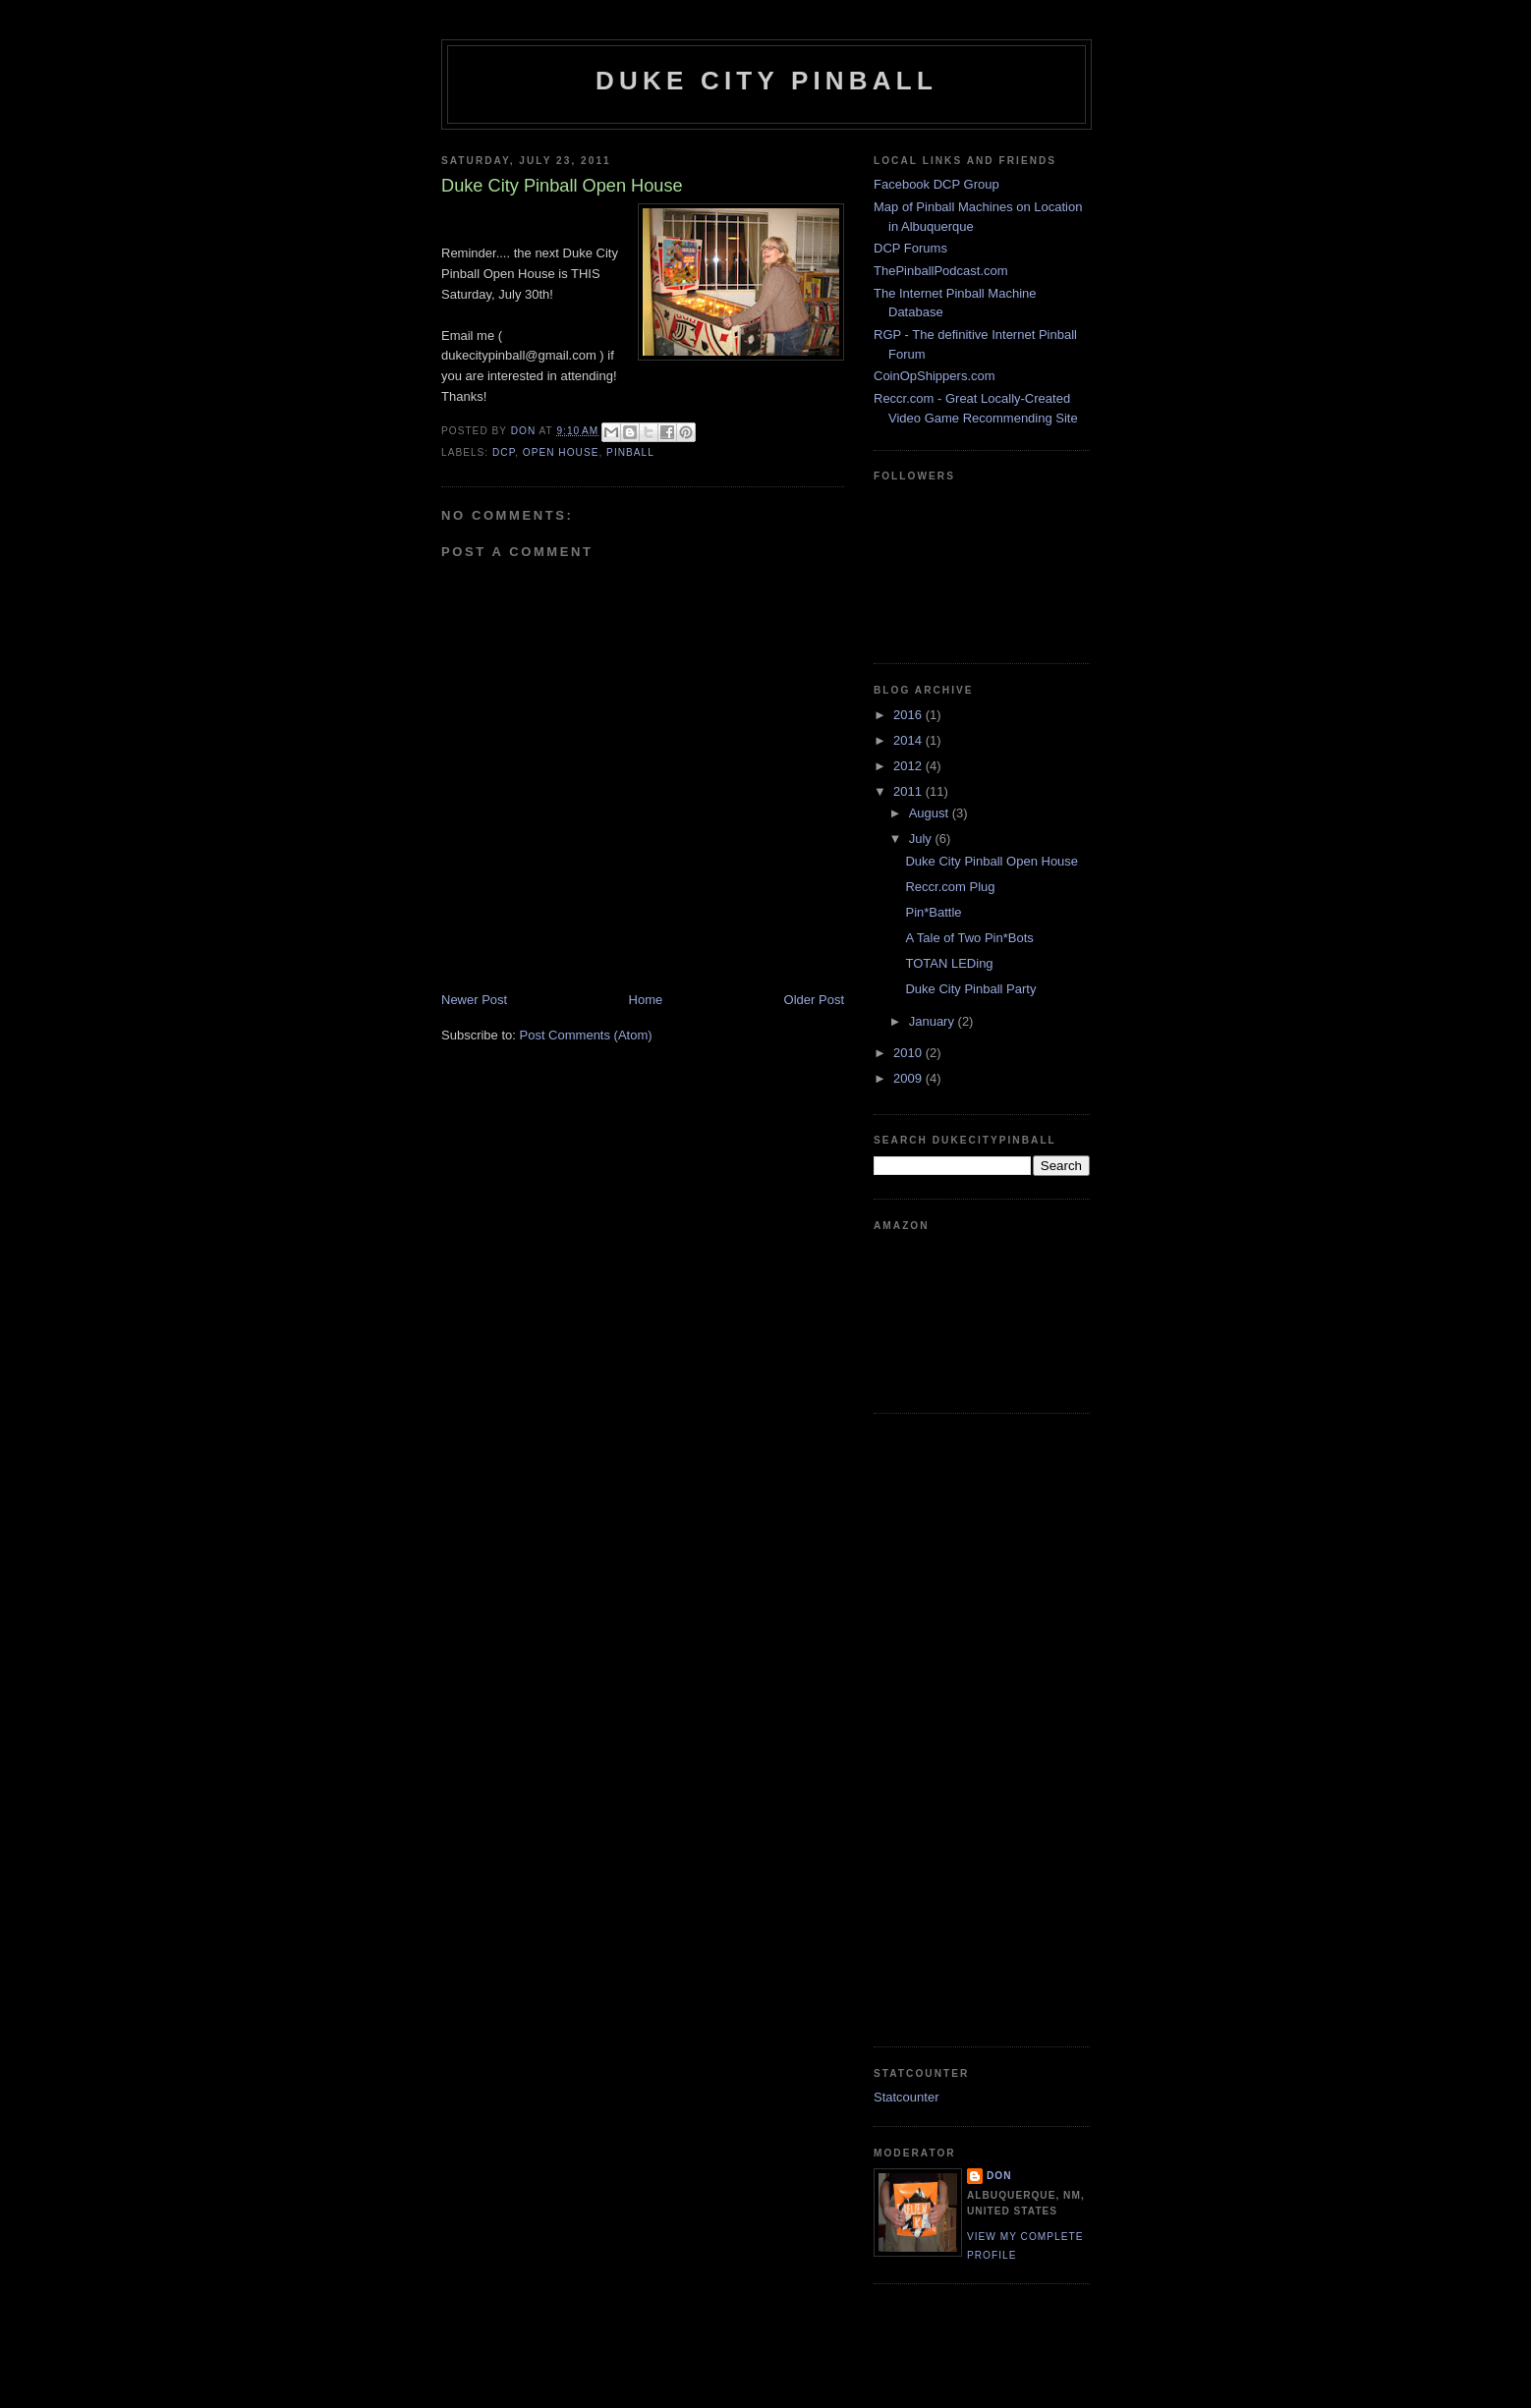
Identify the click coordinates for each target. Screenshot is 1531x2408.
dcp (503, 452)
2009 (909, 1078)
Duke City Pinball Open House (991, 861)
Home (646, 999)
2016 (909, 714)
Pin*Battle (933, 912)
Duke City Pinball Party (970, 988)
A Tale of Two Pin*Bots (969, 937)
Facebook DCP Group (936, 184)
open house (561, 452)
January (933, 1021)
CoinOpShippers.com (934, 375)
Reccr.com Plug (949, 886)
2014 (909, 740)
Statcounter (906, 2097)
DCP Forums (910, 248)
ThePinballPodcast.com (941, 270)
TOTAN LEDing (948, 963)
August (930, 813)
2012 (909, 765)
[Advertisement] (952, 1727)
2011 (909, 791)
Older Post (814, 999)
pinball (630, 452)
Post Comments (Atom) (586, 1035)
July (922, 838)
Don (999, 2175)
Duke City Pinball (766, 80)
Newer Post (474, 999)
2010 (909, 1052)
